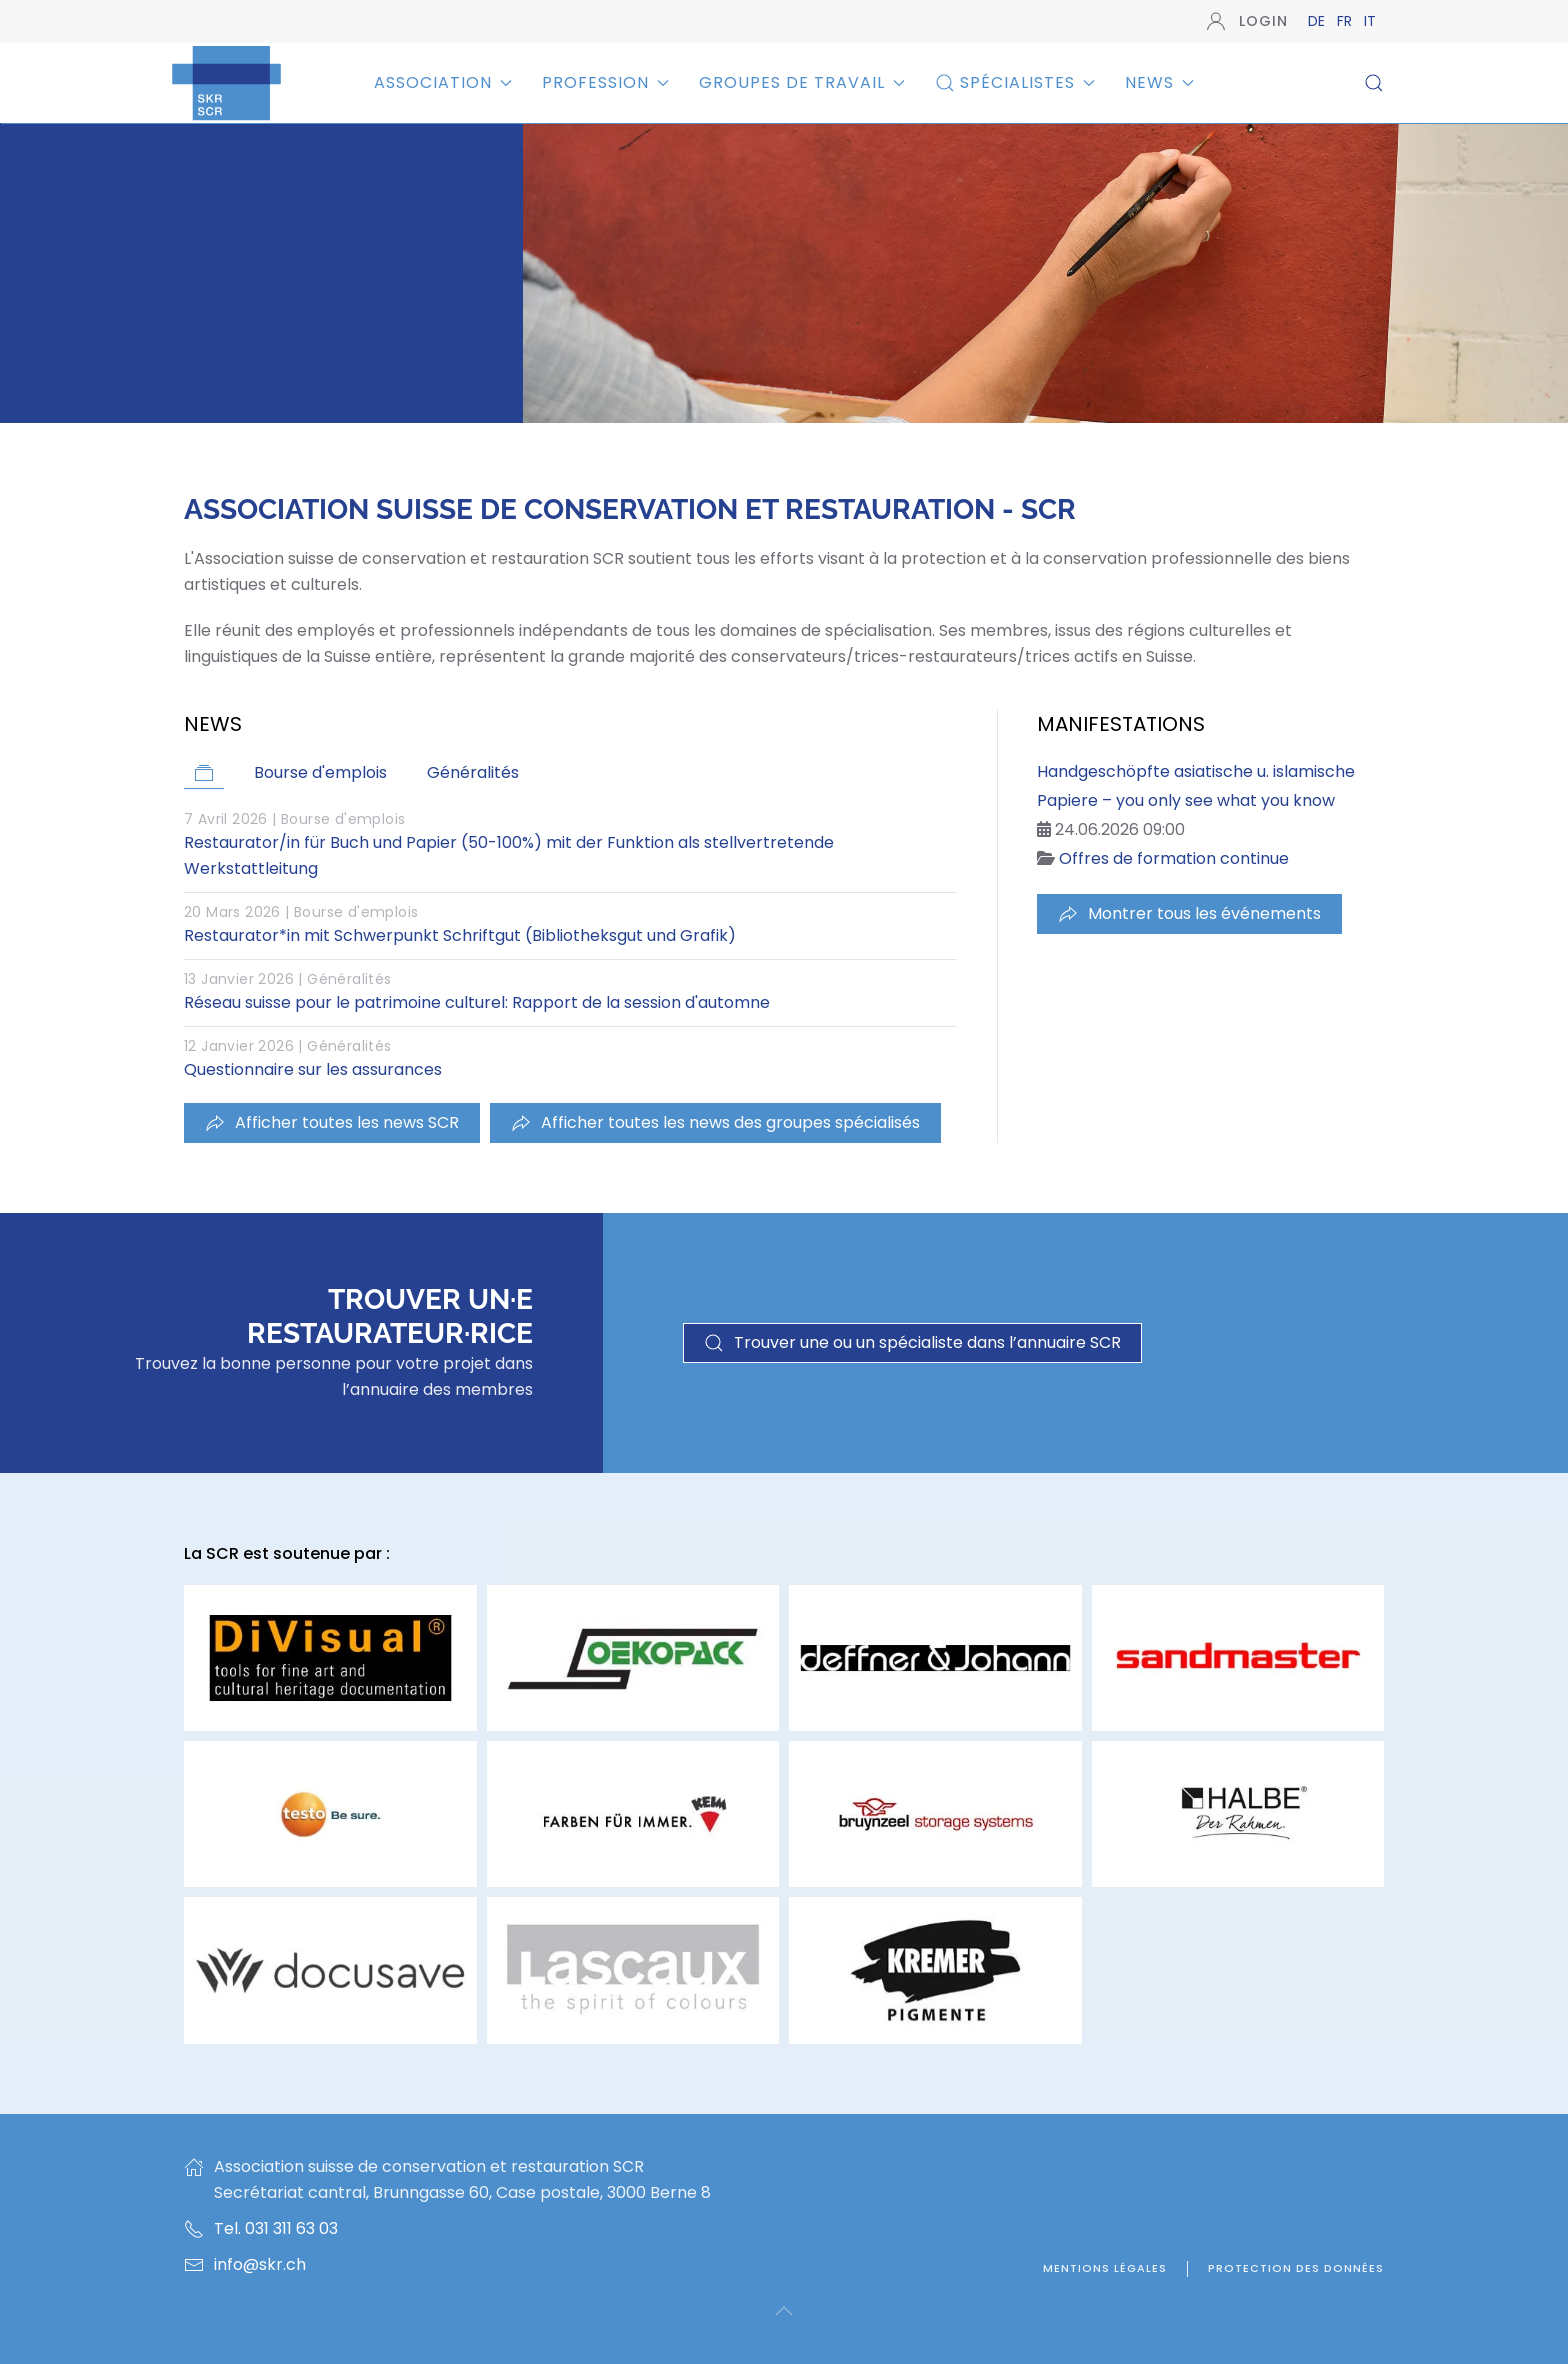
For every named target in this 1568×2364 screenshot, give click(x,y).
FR (1346, 21)
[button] (1374, 83)
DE (1318, 21)
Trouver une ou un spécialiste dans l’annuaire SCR (912, 1342)
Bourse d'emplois (343, 819)
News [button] (1159, 82)
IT (1370, 21)
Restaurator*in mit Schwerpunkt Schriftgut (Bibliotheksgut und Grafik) (460, 935)
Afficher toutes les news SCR (332, 1122)
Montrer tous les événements (1189, 913)
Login (1247, 21)
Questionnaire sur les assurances (313, 1069)
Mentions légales (1105, 2268)
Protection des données (1296, 2268)
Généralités (349, 979)
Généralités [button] (473, 772)
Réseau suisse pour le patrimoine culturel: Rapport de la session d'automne (477, 1002)
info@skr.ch (260, 2264)
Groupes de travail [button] (802, 82)
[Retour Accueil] (226, 82)
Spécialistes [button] (1015, 82)
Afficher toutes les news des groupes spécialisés (715, 1122)
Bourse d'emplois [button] (320, 772)
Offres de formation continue (1174, 858)
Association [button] (443, 82)
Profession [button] (605, 82)
